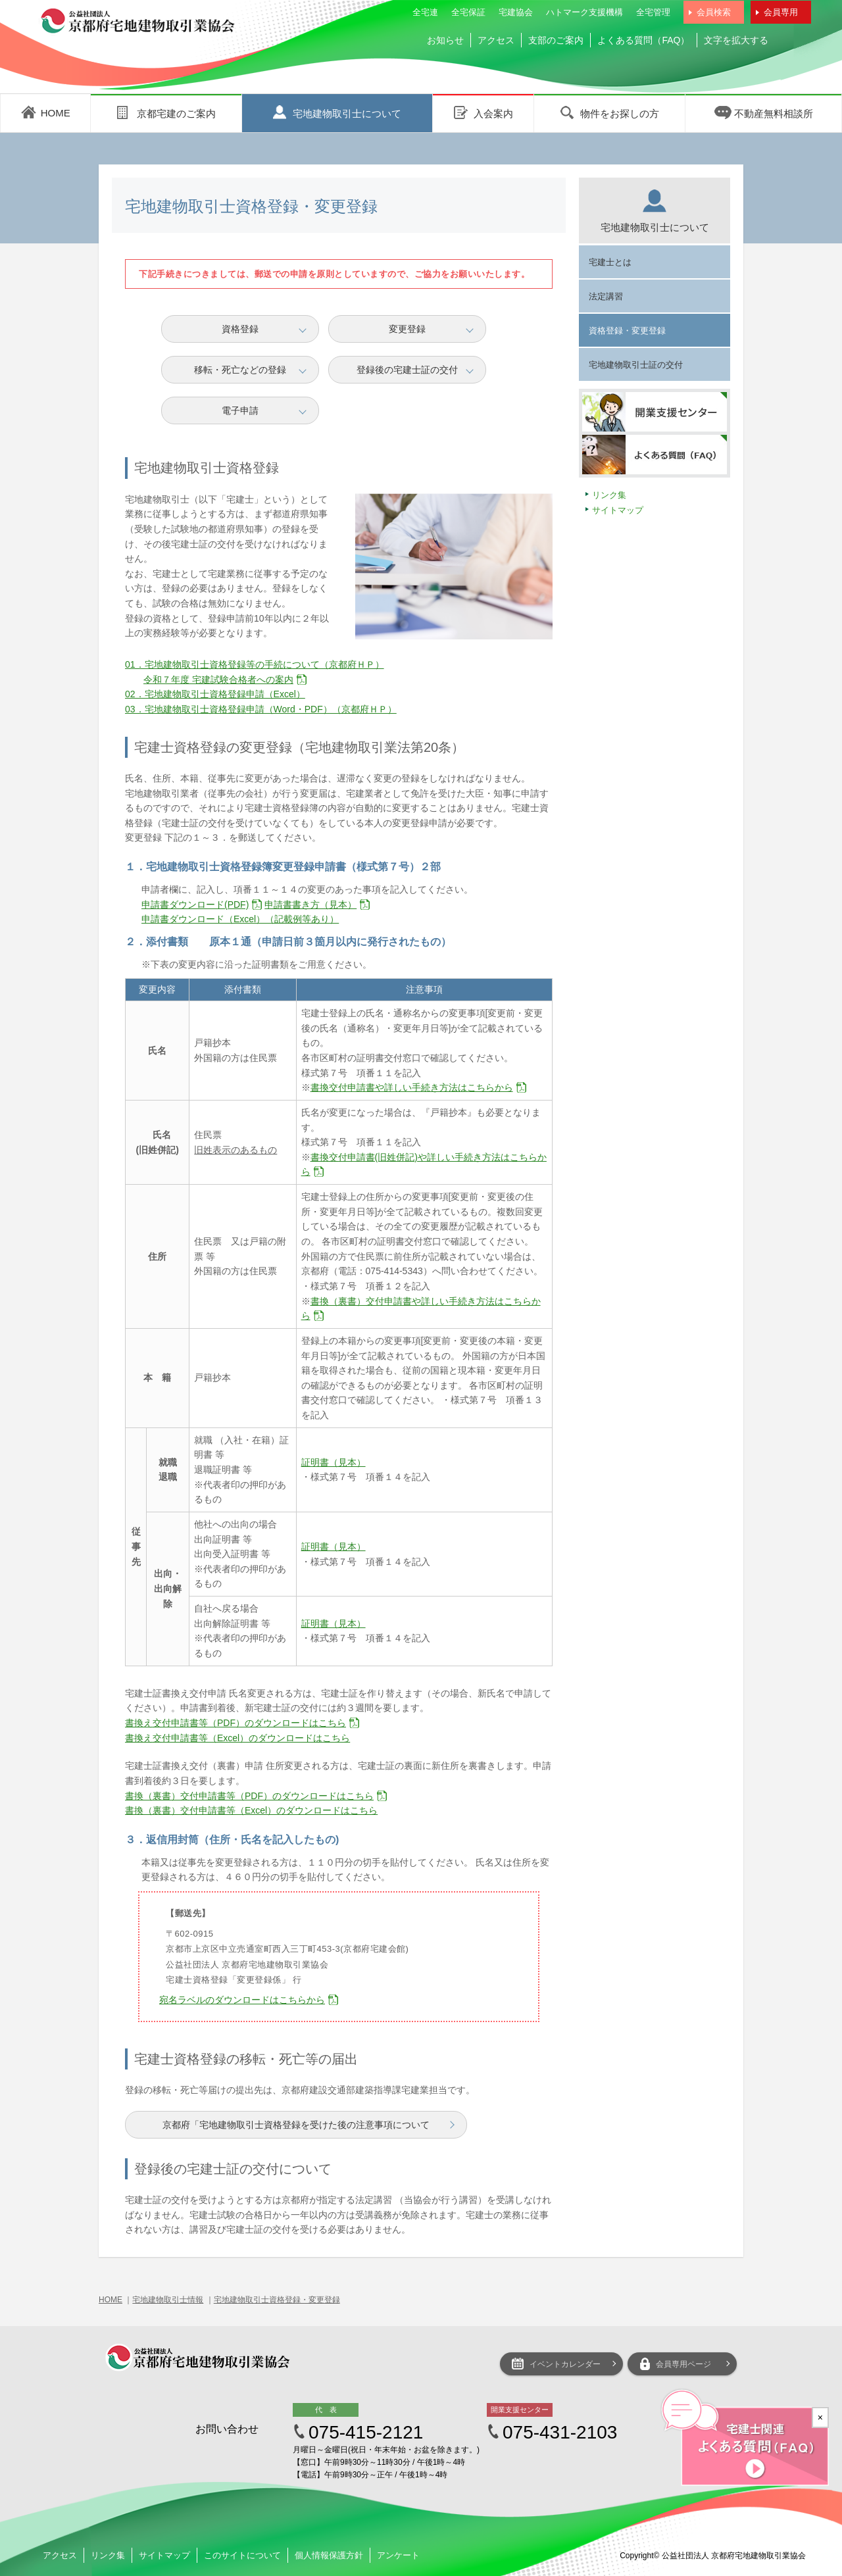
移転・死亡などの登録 (240, 369)
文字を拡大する (736, 40)
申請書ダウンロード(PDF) (195, 904)
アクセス (496, 40)
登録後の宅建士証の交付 (407, 369)
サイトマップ (617, 510)
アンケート (398, 2555)
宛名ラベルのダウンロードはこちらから (242, 1999)
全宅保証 (468, 12)
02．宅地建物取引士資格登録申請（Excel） (215, 694)
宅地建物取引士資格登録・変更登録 (277, 2299)
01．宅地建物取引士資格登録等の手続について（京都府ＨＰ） (254, 664)
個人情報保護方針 (329, 2555)
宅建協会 (516, 12)
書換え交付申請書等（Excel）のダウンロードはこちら (237, 1738)
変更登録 (407, 329)
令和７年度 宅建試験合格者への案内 (218, 679)
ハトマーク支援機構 (584, 12)
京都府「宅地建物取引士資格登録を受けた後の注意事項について (296, 2124)
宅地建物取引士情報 (167, 2299)
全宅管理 (653, 12)
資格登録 (240, 329)
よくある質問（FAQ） (643, 40)
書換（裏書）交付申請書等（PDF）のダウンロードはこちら (249, 1796)
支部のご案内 (555, 40)
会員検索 (714, 12)
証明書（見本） (333, 1462)
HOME (110, 2299)
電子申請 (240, 410)
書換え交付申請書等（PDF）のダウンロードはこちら (235, 1723)
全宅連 (425, 12)
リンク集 (609, 495)
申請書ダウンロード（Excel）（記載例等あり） (240, 919)
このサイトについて (242, 2555)
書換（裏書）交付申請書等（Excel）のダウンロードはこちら (251, 1810)
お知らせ (445, 40)
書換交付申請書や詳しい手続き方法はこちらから (411, 1087)
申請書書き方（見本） (310, 904)
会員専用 (781, 12)
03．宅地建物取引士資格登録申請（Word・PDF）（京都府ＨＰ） (261, 709)
